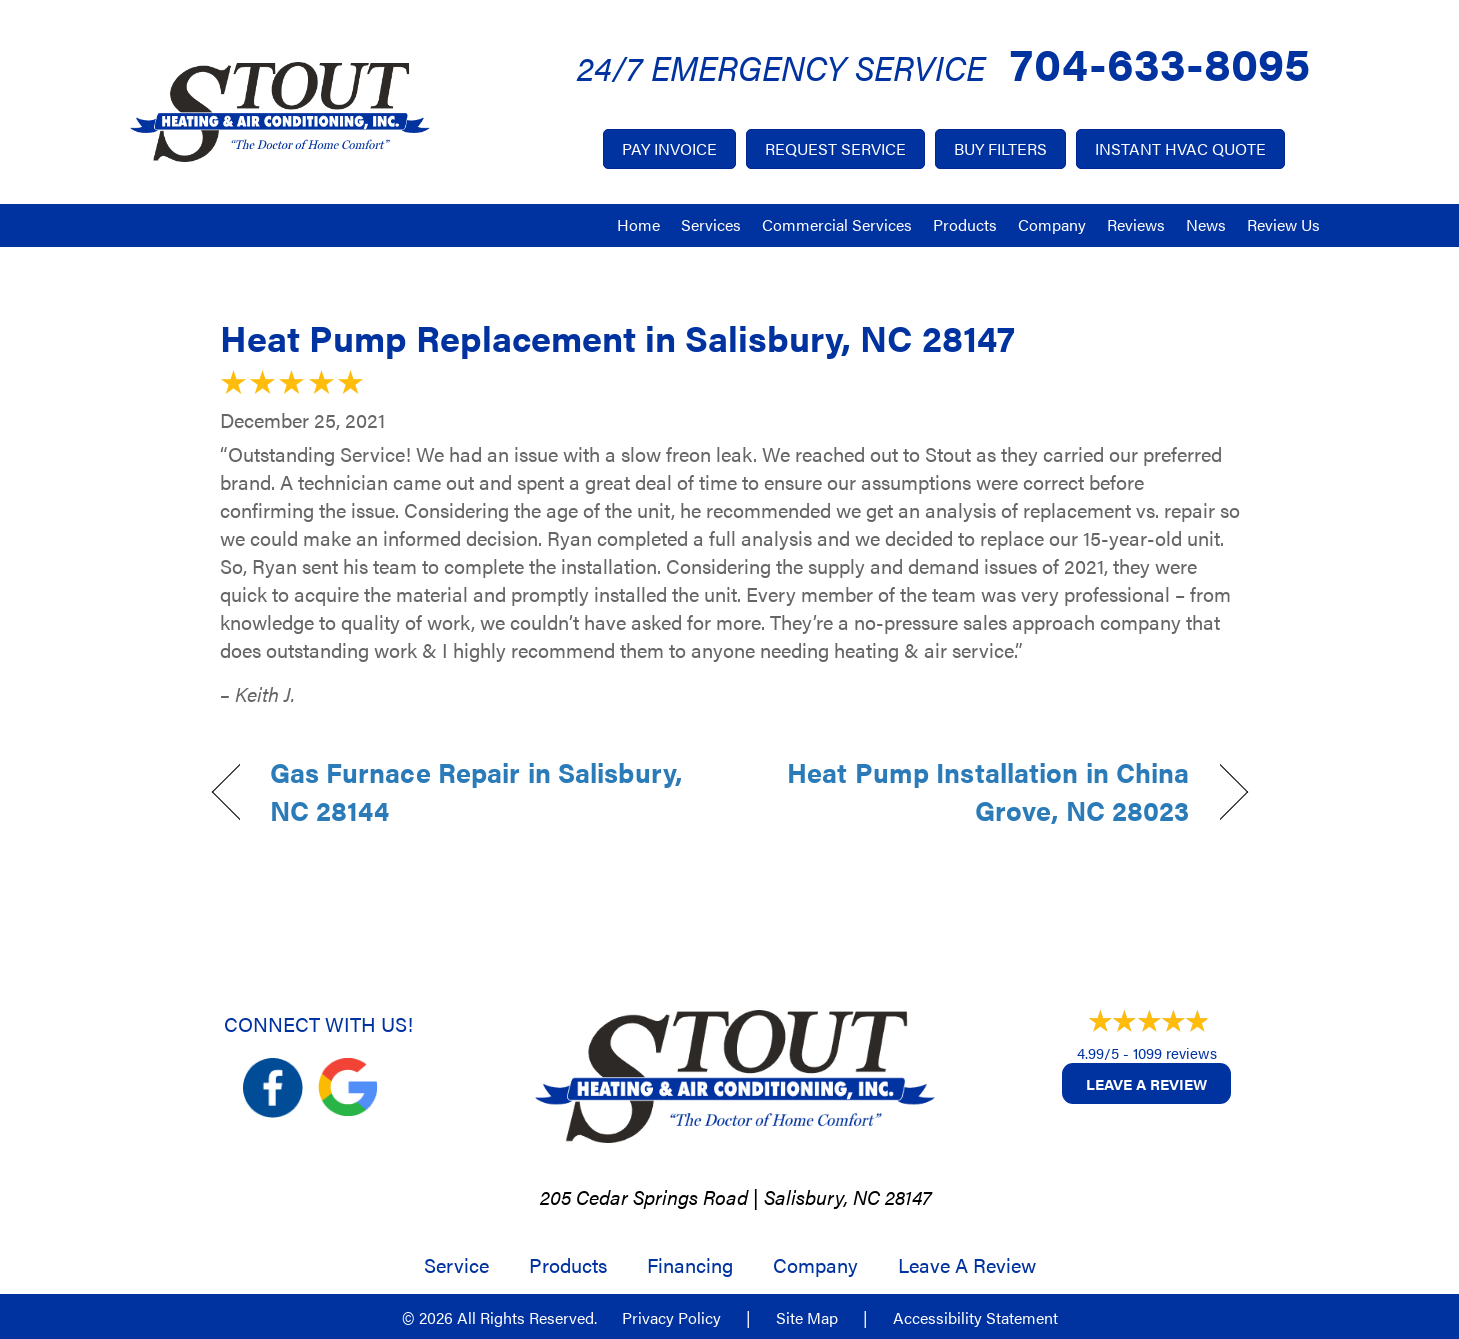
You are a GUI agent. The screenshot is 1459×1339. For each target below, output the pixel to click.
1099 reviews (1175, 1052)
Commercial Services (837, 224)
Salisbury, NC (822, 1196)
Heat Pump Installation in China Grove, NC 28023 (974, 791)
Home (638, 224)
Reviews (1136, 224)
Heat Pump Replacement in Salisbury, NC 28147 (617, 337)
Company (1052, 224)
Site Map (807, 1318)
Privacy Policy (671, 1318)
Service (456, 1265)
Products (965, 224)
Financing (690, 1265)
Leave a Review (1146, 1083)
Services (711, 224)
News (1206, 224)
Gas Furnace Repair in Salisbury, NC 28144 (476, 791)
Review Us (1283, 224)
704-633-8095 (1160, 61)
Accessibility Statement (975, 1318)
